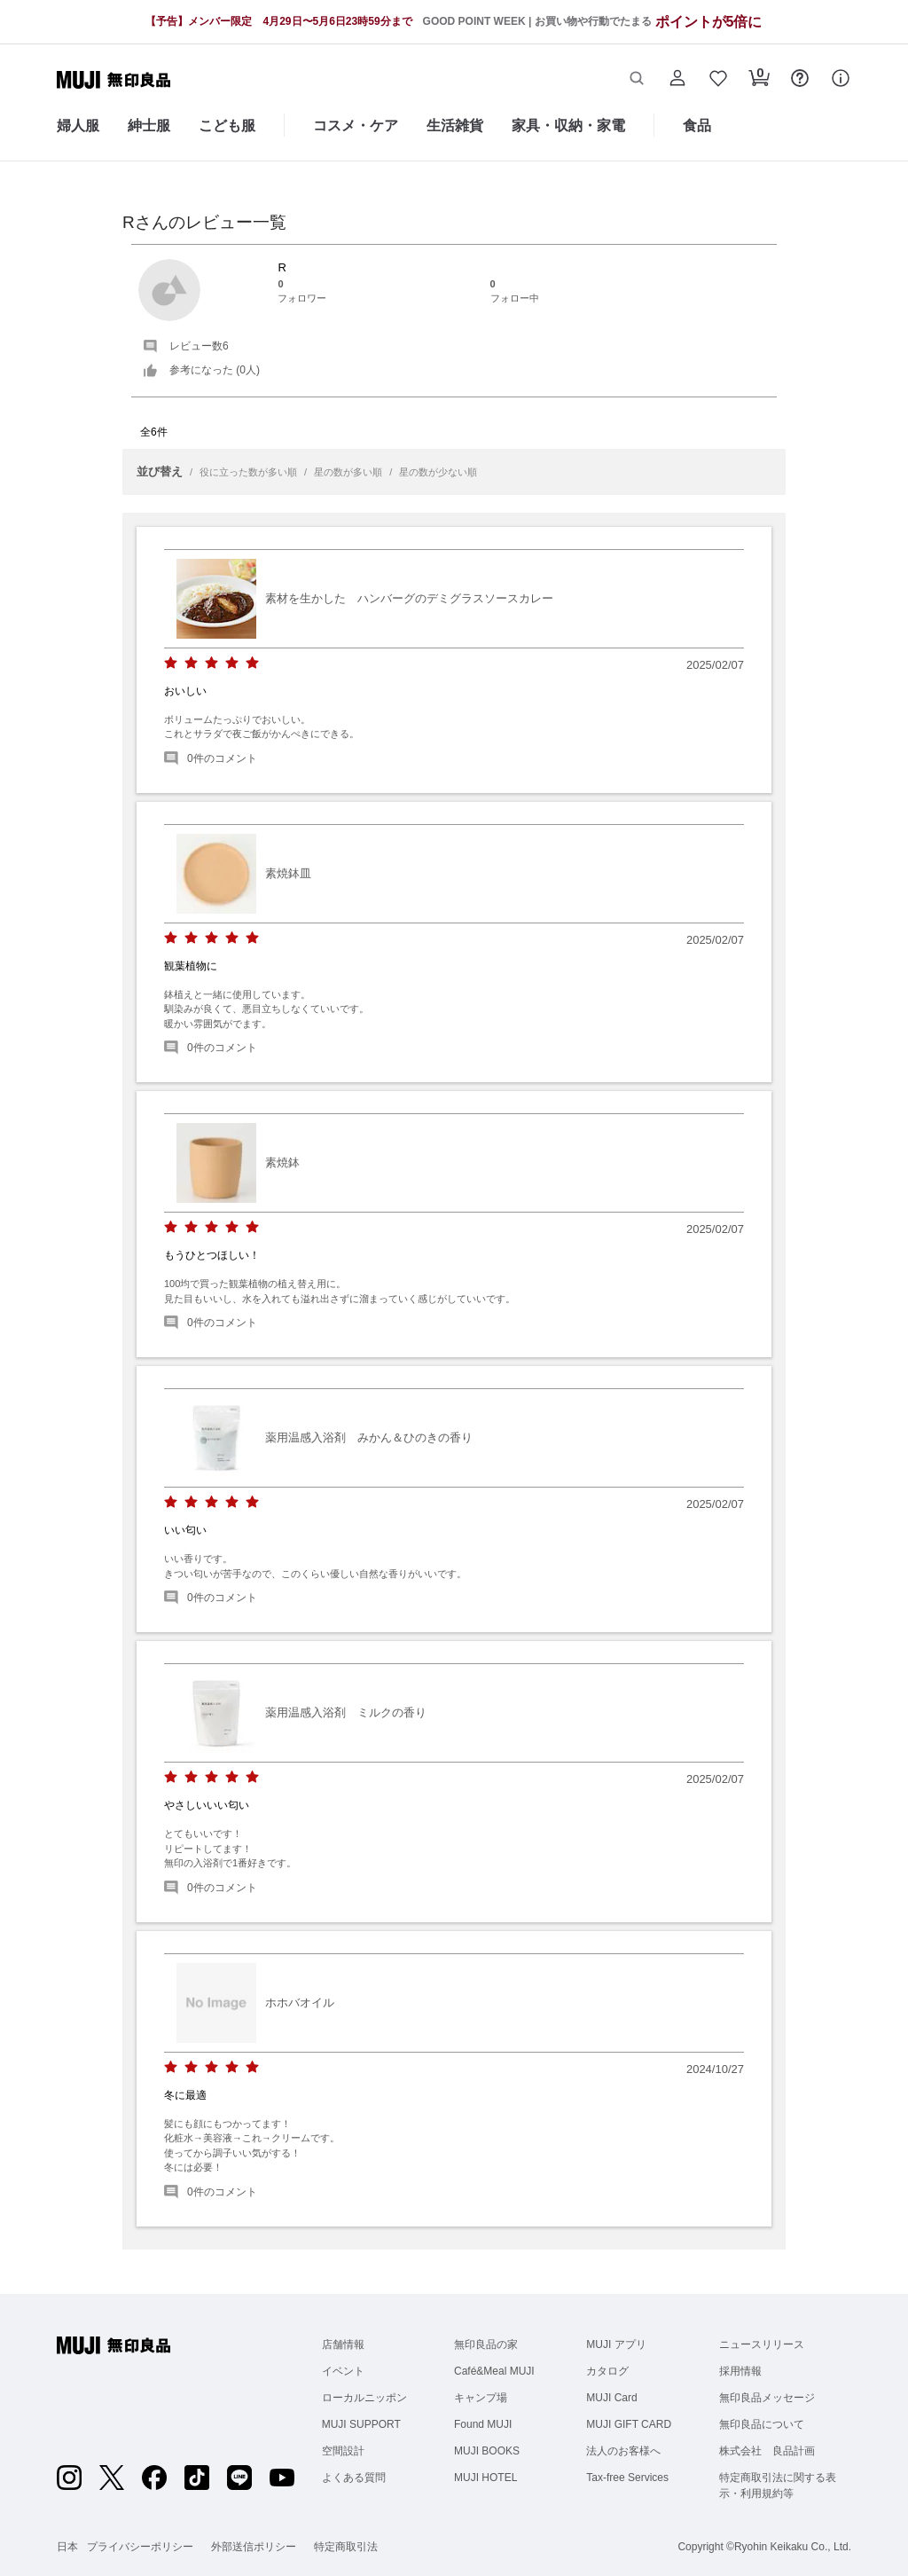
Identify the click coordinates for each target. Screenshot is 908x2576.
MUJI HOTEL (485, 2477)
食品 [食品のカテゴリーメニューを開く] (697, 125)
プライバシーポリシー (140, 2547)
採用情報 (740, 2371)
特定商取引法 (346, 2547)
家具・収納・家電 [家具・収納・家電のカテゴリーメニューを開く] (568, 125)
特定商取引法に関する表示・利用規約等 (777, 2485)
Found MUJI (483, 2424)
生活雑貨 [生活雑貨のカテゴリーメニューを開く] (455, 125)
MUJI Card (611, 2397)
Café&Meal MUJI (494, 2371)
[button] (636, 79)
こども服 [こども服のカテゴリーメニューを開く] (227, 125)
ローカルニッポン (364, 2397)
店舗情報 (343, 2344)
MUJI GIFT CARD (628, 2424)
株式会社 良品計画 (767, 2451)
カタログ (607, 2371)
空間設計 (343, 2451)
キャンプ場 (480, 2397)
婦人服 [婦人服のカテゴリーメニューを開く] (78, 125)
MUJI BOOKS (487, 2451)
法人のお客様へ (623, 2451)
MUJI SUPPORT (361, 2424)
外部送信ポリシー (253, 2547)
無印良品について (761, 2424)
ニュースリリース (761, 2344)
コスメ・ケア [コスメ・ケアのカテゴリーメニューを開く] (355, 125)
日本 (67, 2547)
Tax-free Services (627, 2477)
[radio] (170, 663)
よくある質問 (354, 2477)
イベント (343, 2371)
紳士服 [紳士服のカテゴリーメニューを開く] (149, 125)
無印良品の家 (486, 2344)
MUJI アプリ (616, 2344)
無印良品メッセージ (767, 2397)
